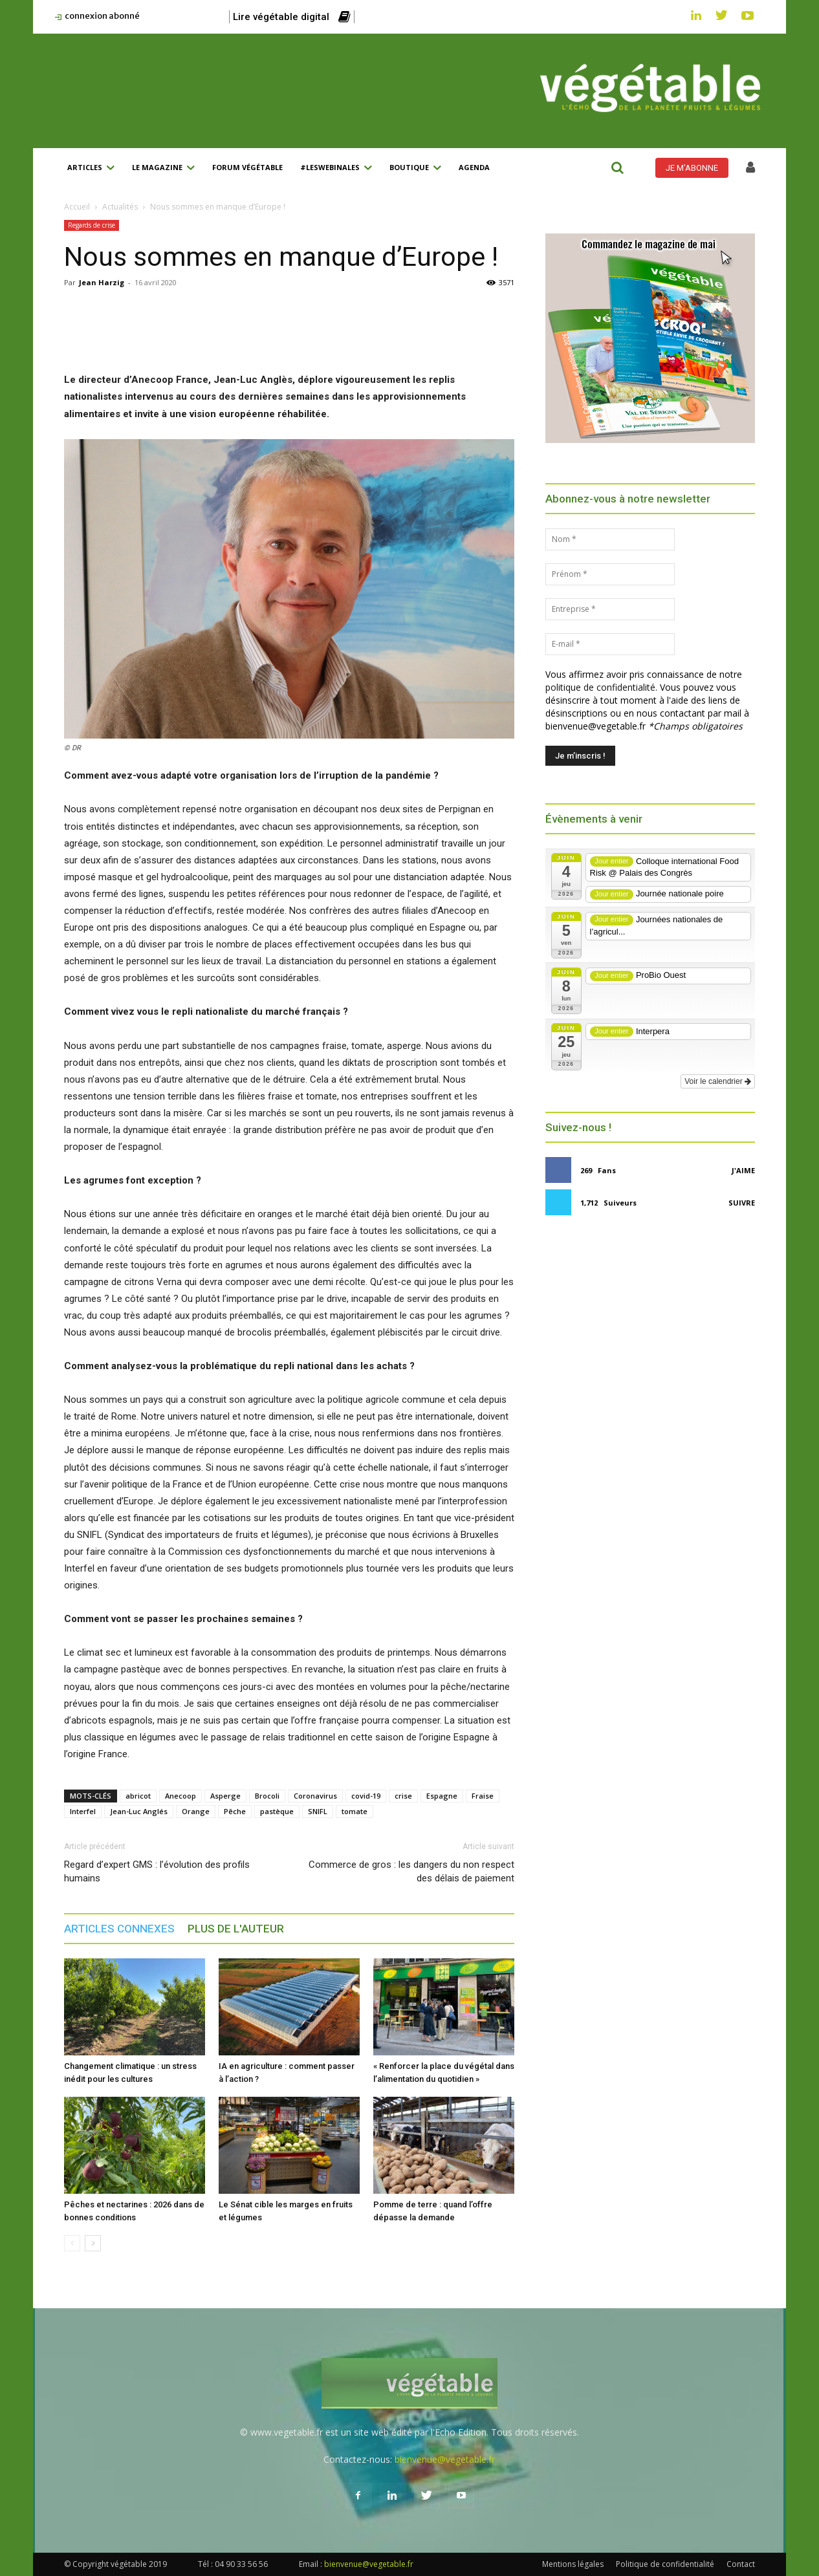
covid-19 (365, 1796)
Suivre (741, 1202)
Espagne (441, 1796)
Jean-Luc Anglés (139, 1811)
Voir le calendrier (717, 1081)
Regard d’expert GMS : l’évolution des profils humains (157, 1871)
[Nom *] (610, 539)
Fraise (483, 1796)
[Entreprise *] (610, 609)
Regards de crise (91, 225)
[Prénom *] (610, 574)
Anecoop (180, 1796)
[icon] (750, 169)
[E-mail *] (610, 644)
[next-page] (93, 2243)
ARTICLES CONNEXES (119, 1928)
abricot (138, 1796)
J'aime (743, 1170)
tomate (354, 1811)
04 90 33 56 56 (241, 2564)
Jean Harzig (101, 282)
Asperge (225, 1796)
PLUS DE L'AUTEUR (236, 1928)
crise (403, 1796)
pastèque (277, 1811)
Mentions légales (573, 2564)
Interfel (83, 1811)
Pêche (235, 1811)
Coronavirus (315, 1796)
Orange (196, 1811)
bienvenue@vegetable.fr (445, 2459)
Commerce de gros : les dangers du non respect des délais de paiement (411, 1871)
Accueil (77, 206)
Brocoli (267, 1796)
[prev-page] (72, 2243)
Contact (740, 2564)
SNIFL (317, 1811)
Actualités (120, 206)
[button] (617, 167)
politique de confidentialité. (601, 687)
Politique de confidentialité (665, 2564)
